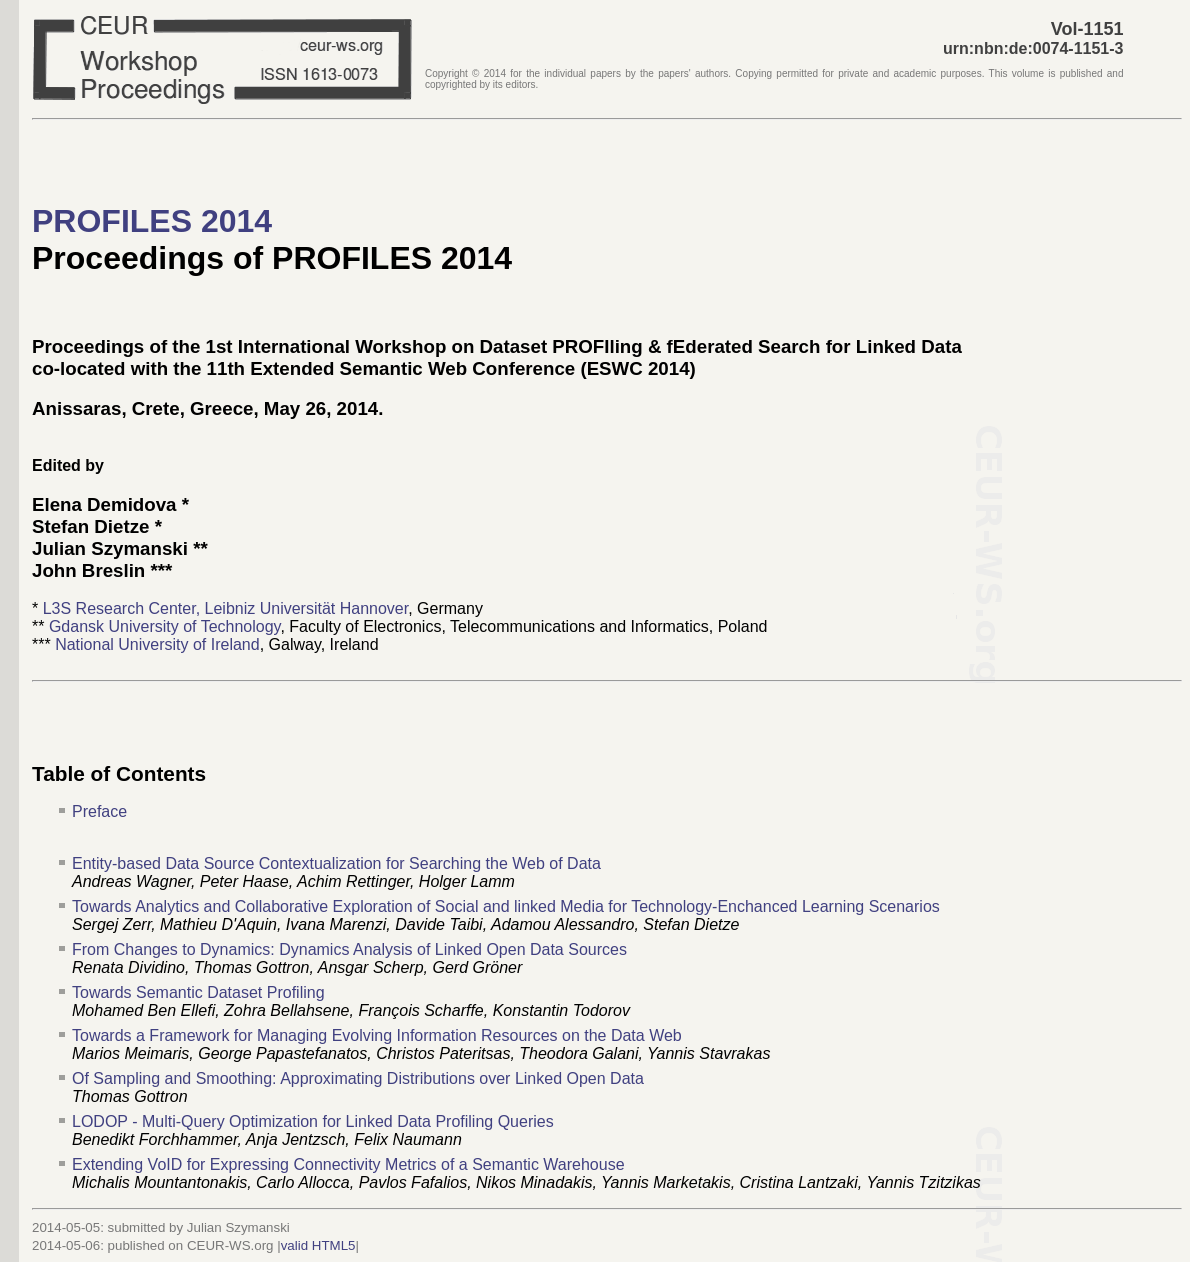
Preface (99, 811)
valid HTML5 (318, 1245)
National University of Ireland (157, 644)
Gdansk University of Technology (165, 626)
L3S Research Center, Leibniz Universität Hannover (226, 608)
